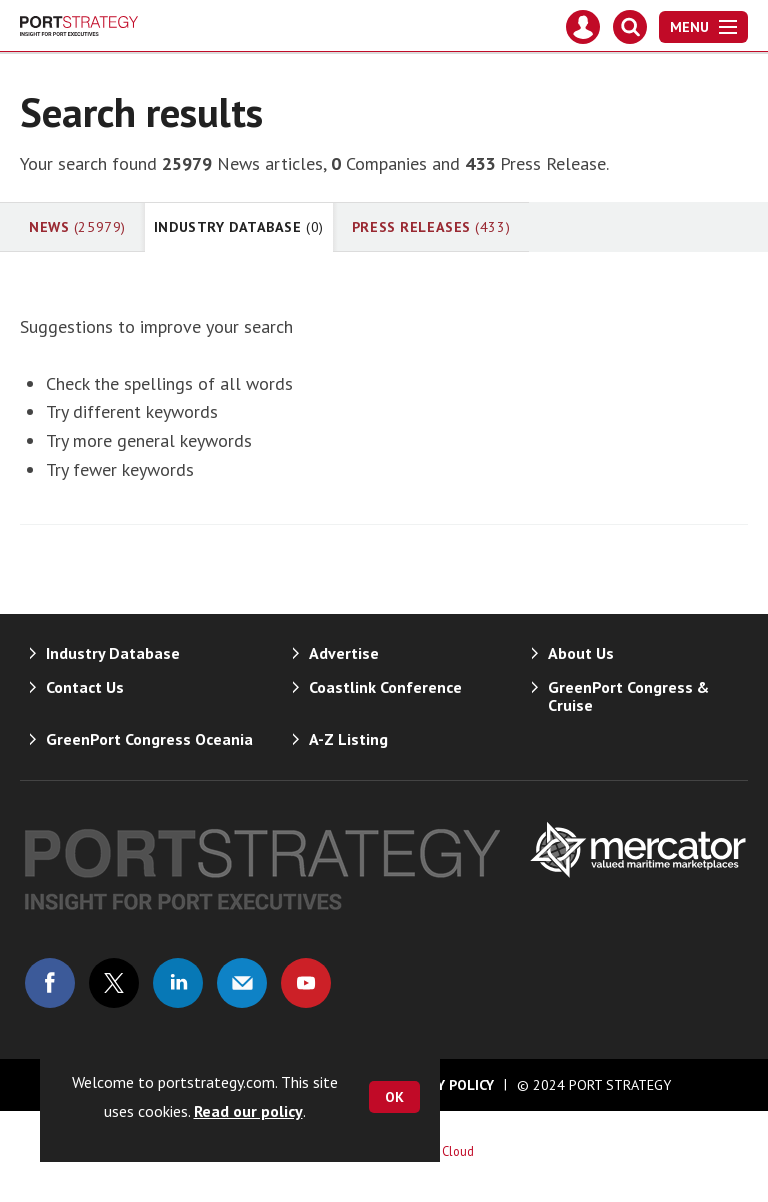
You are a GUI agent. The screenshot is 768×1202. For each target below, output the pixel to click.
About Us (581, 653)
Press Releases (431, 227)
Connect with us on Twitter (114, 983)
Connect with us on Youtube (306, 983)
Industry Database (239, 227)
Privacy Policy (443, 1085)
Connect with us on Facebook (50, 983)
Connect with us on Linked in (178, 983)
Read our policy (248, 1111)
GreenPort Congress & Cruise (628, 696)
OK (394, 1097)
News (77, 227)
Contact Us (85, 687)
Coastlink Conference (385, 687)
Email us (242, 983)
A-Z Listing (348, 739)
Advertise (344, 653)
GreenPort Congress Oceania (149, 739)
